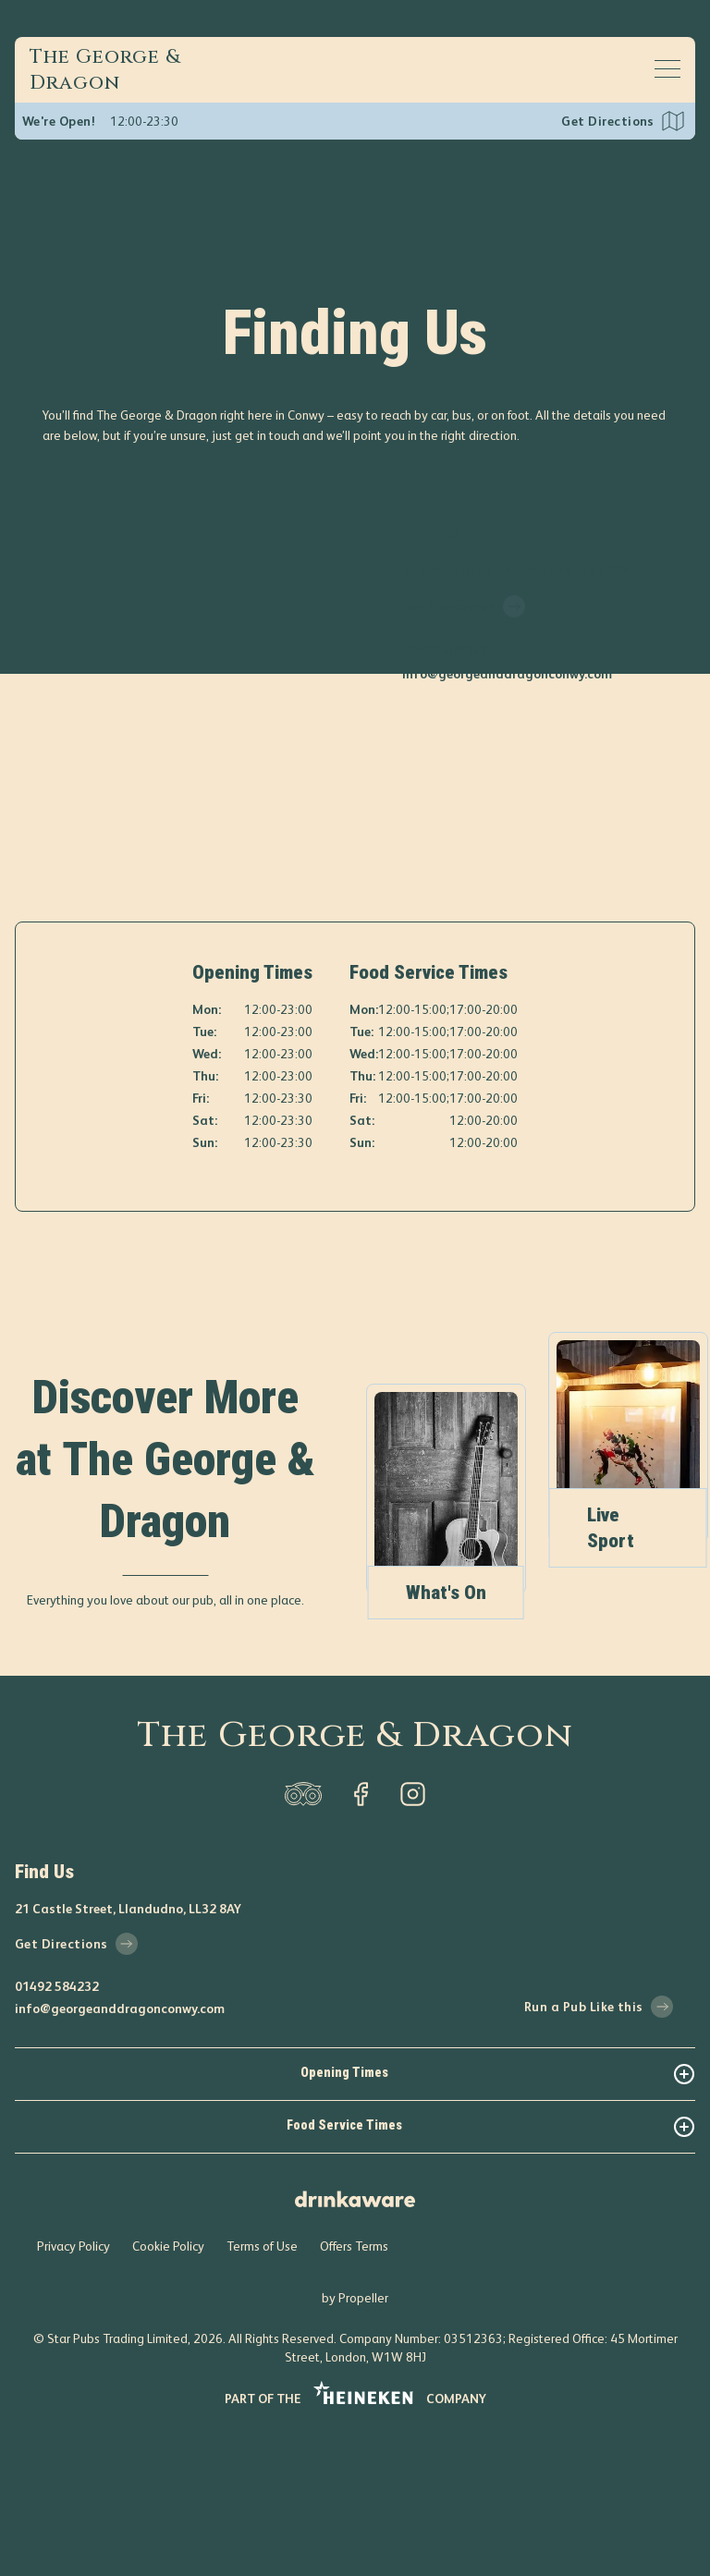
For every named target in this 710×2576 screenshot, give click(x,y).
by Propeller (355, 2438)
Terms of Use (262, 2386)
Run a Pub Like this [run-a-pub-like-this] (598, 2147)
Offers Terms (354, 2386)
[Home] (122, 70)
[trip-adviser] (303, 1935)
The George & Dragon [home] (355, 1876)
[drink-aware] (355, 2332)
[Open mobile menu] (667, 68)
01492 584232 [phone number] (444, 649)
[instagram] (412, 1934)
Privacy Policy (73, 2386)
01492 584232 (57, 2126)
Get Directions (608, 121)
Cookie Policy (168, 2386)
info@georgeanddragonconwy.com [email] (507, 673)
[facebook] (360, 1934)
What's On (499, 1733)
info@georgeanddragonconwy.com (120, 2149)
